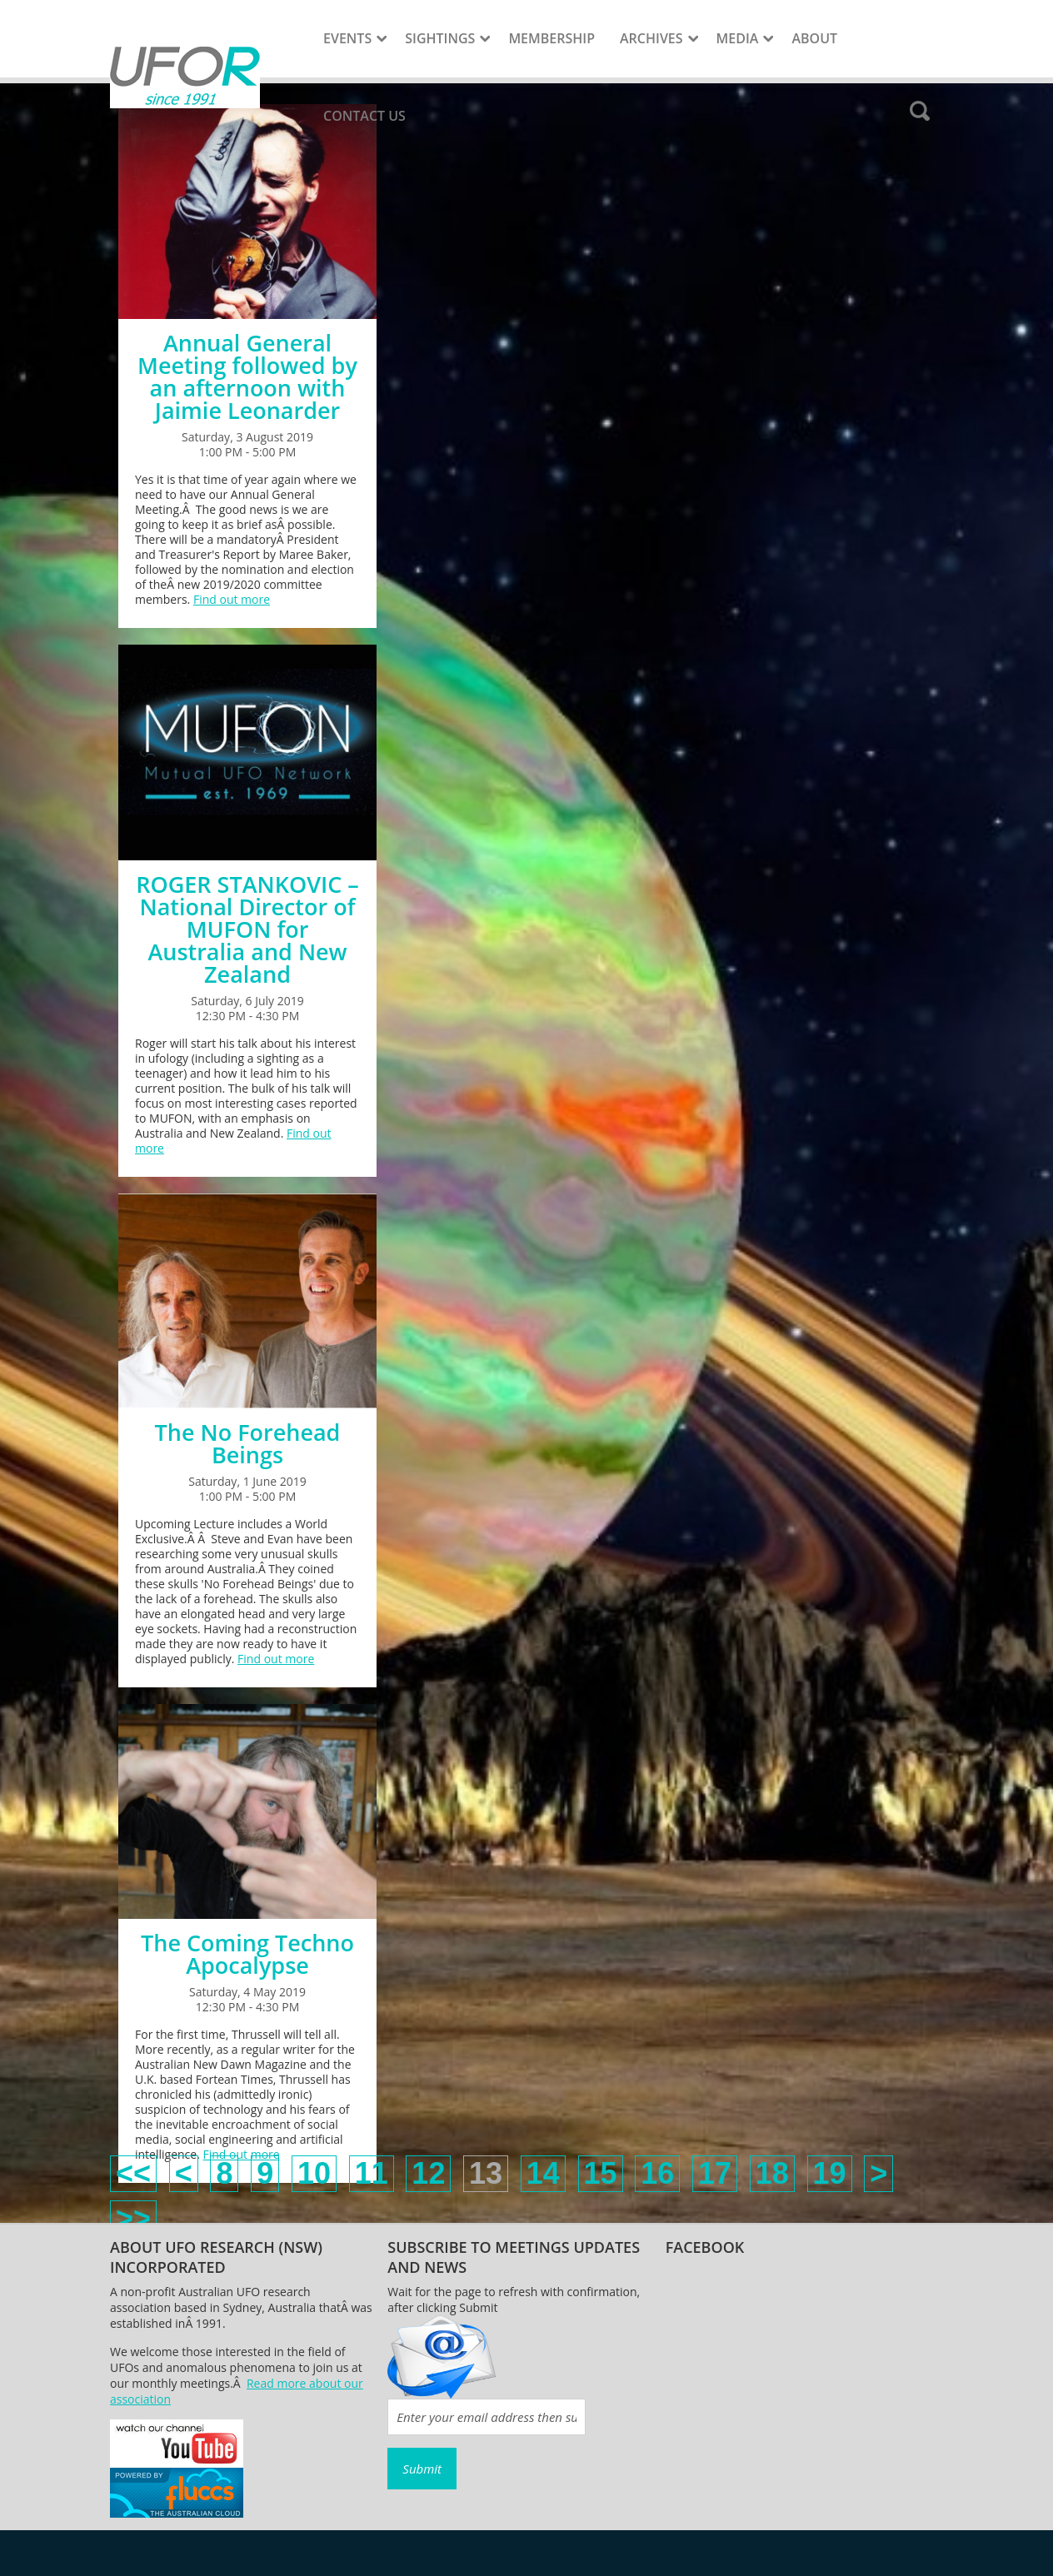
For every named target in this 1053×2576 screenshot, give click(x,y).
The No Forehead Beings (248, 1443)
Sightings (440, 38)
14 (543, 2173)
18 (772, 2173)
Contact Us (364, 116)
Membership (551, 38)
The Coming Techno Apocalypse (247, 1954)
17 (714, 2173)
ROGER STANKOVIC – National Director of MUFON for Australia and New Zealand (247, 929)
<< (133, 2173)
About (814, 38)
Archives (651, 38)
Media (737, 38)
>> (133, 2218)
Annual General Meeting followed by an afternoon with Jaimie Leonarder (247, 376)
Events (347, 38)
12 (428, 2173)
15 (600, 2173)
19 (829, 2173)
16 (657, 2173)
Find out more (231, 599)
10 (314, 2173)
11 (371, 2173)
